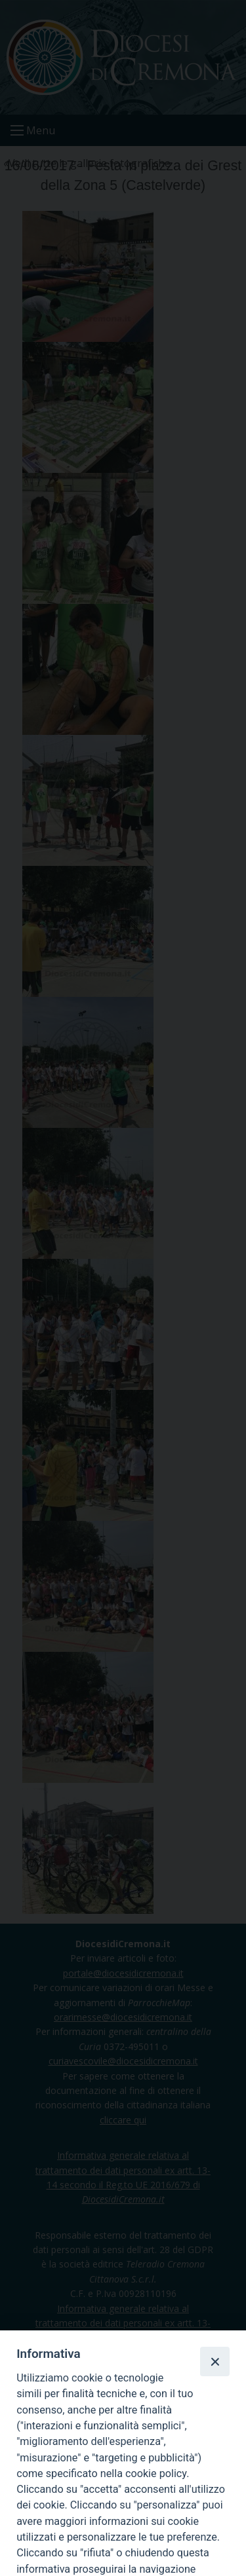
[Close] (214, 2361)
